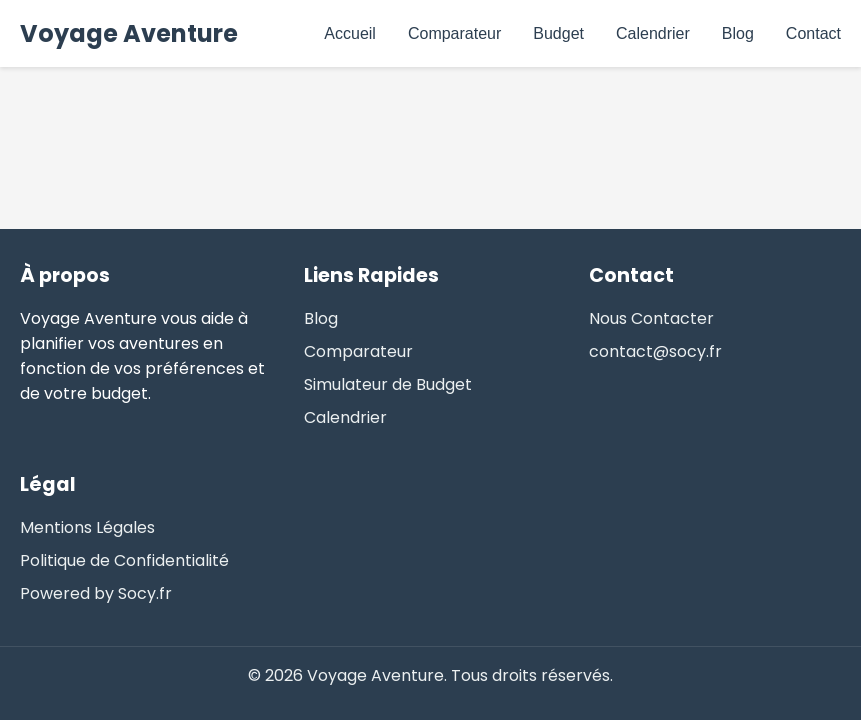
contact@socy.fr (655, 351)
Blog (738, 33)
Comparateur (454, 33)
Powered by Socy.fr (96, 593)
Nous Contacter (651, 318)
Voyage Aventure (129, 33)
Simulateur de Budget (388, 384)
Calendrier (653, 33)
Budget (558, 33)
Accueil (350, 33)
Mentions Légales (87, 527)
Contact (813, 33)
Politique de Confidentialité (124, 560)
